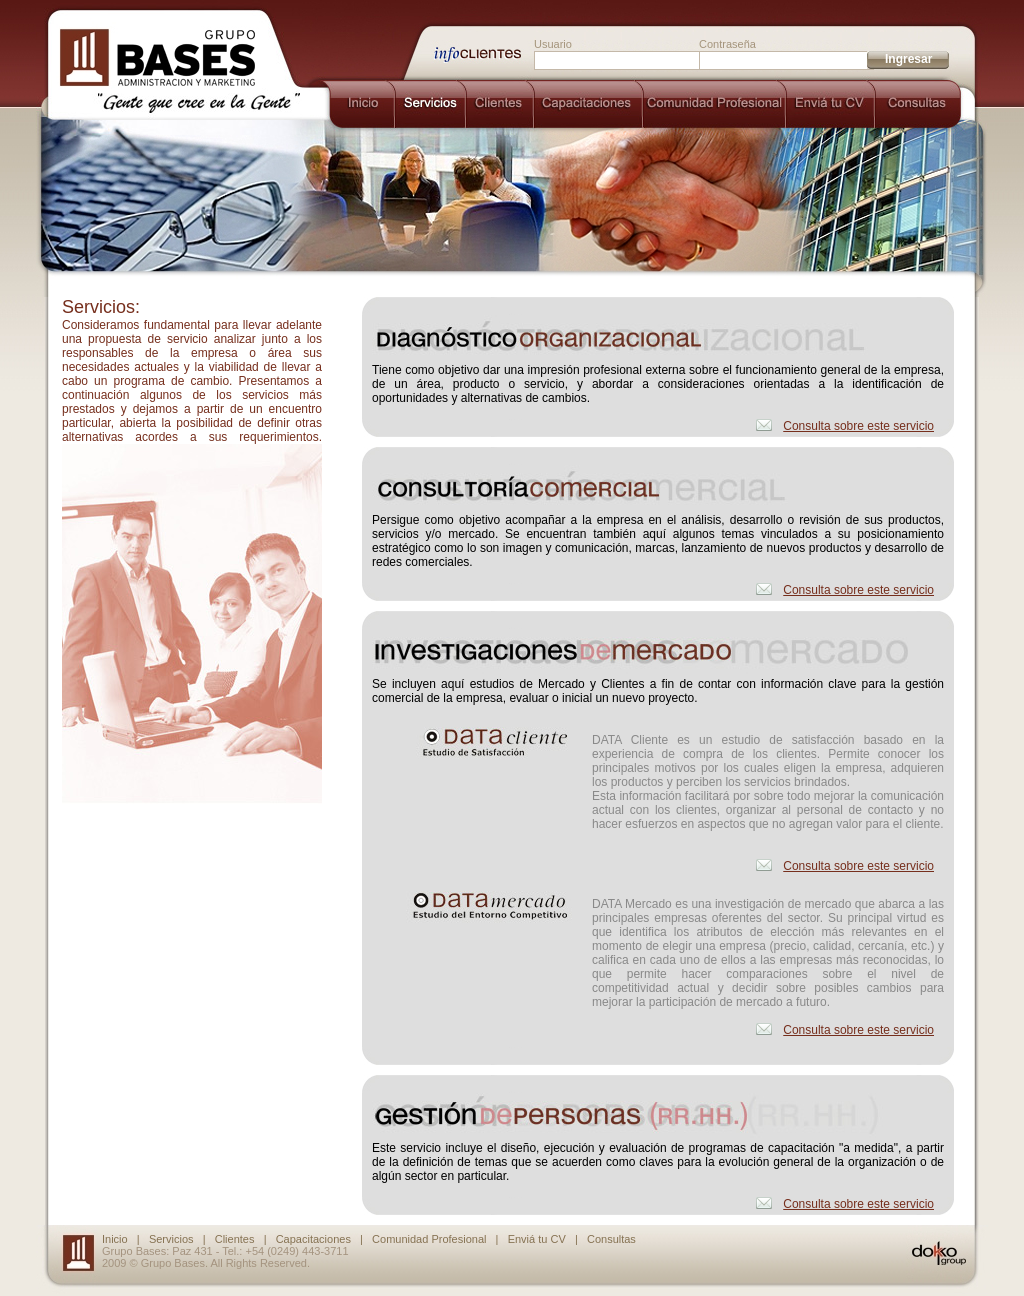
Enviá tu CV (537, 1239)
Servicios (171, 1239)
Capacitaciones (313, 1239)
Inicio (115, 1239)
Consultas (611, 1239)
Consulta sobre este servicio (858, 426)
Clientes (235, 1239)
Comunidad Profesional (429, 1239)
